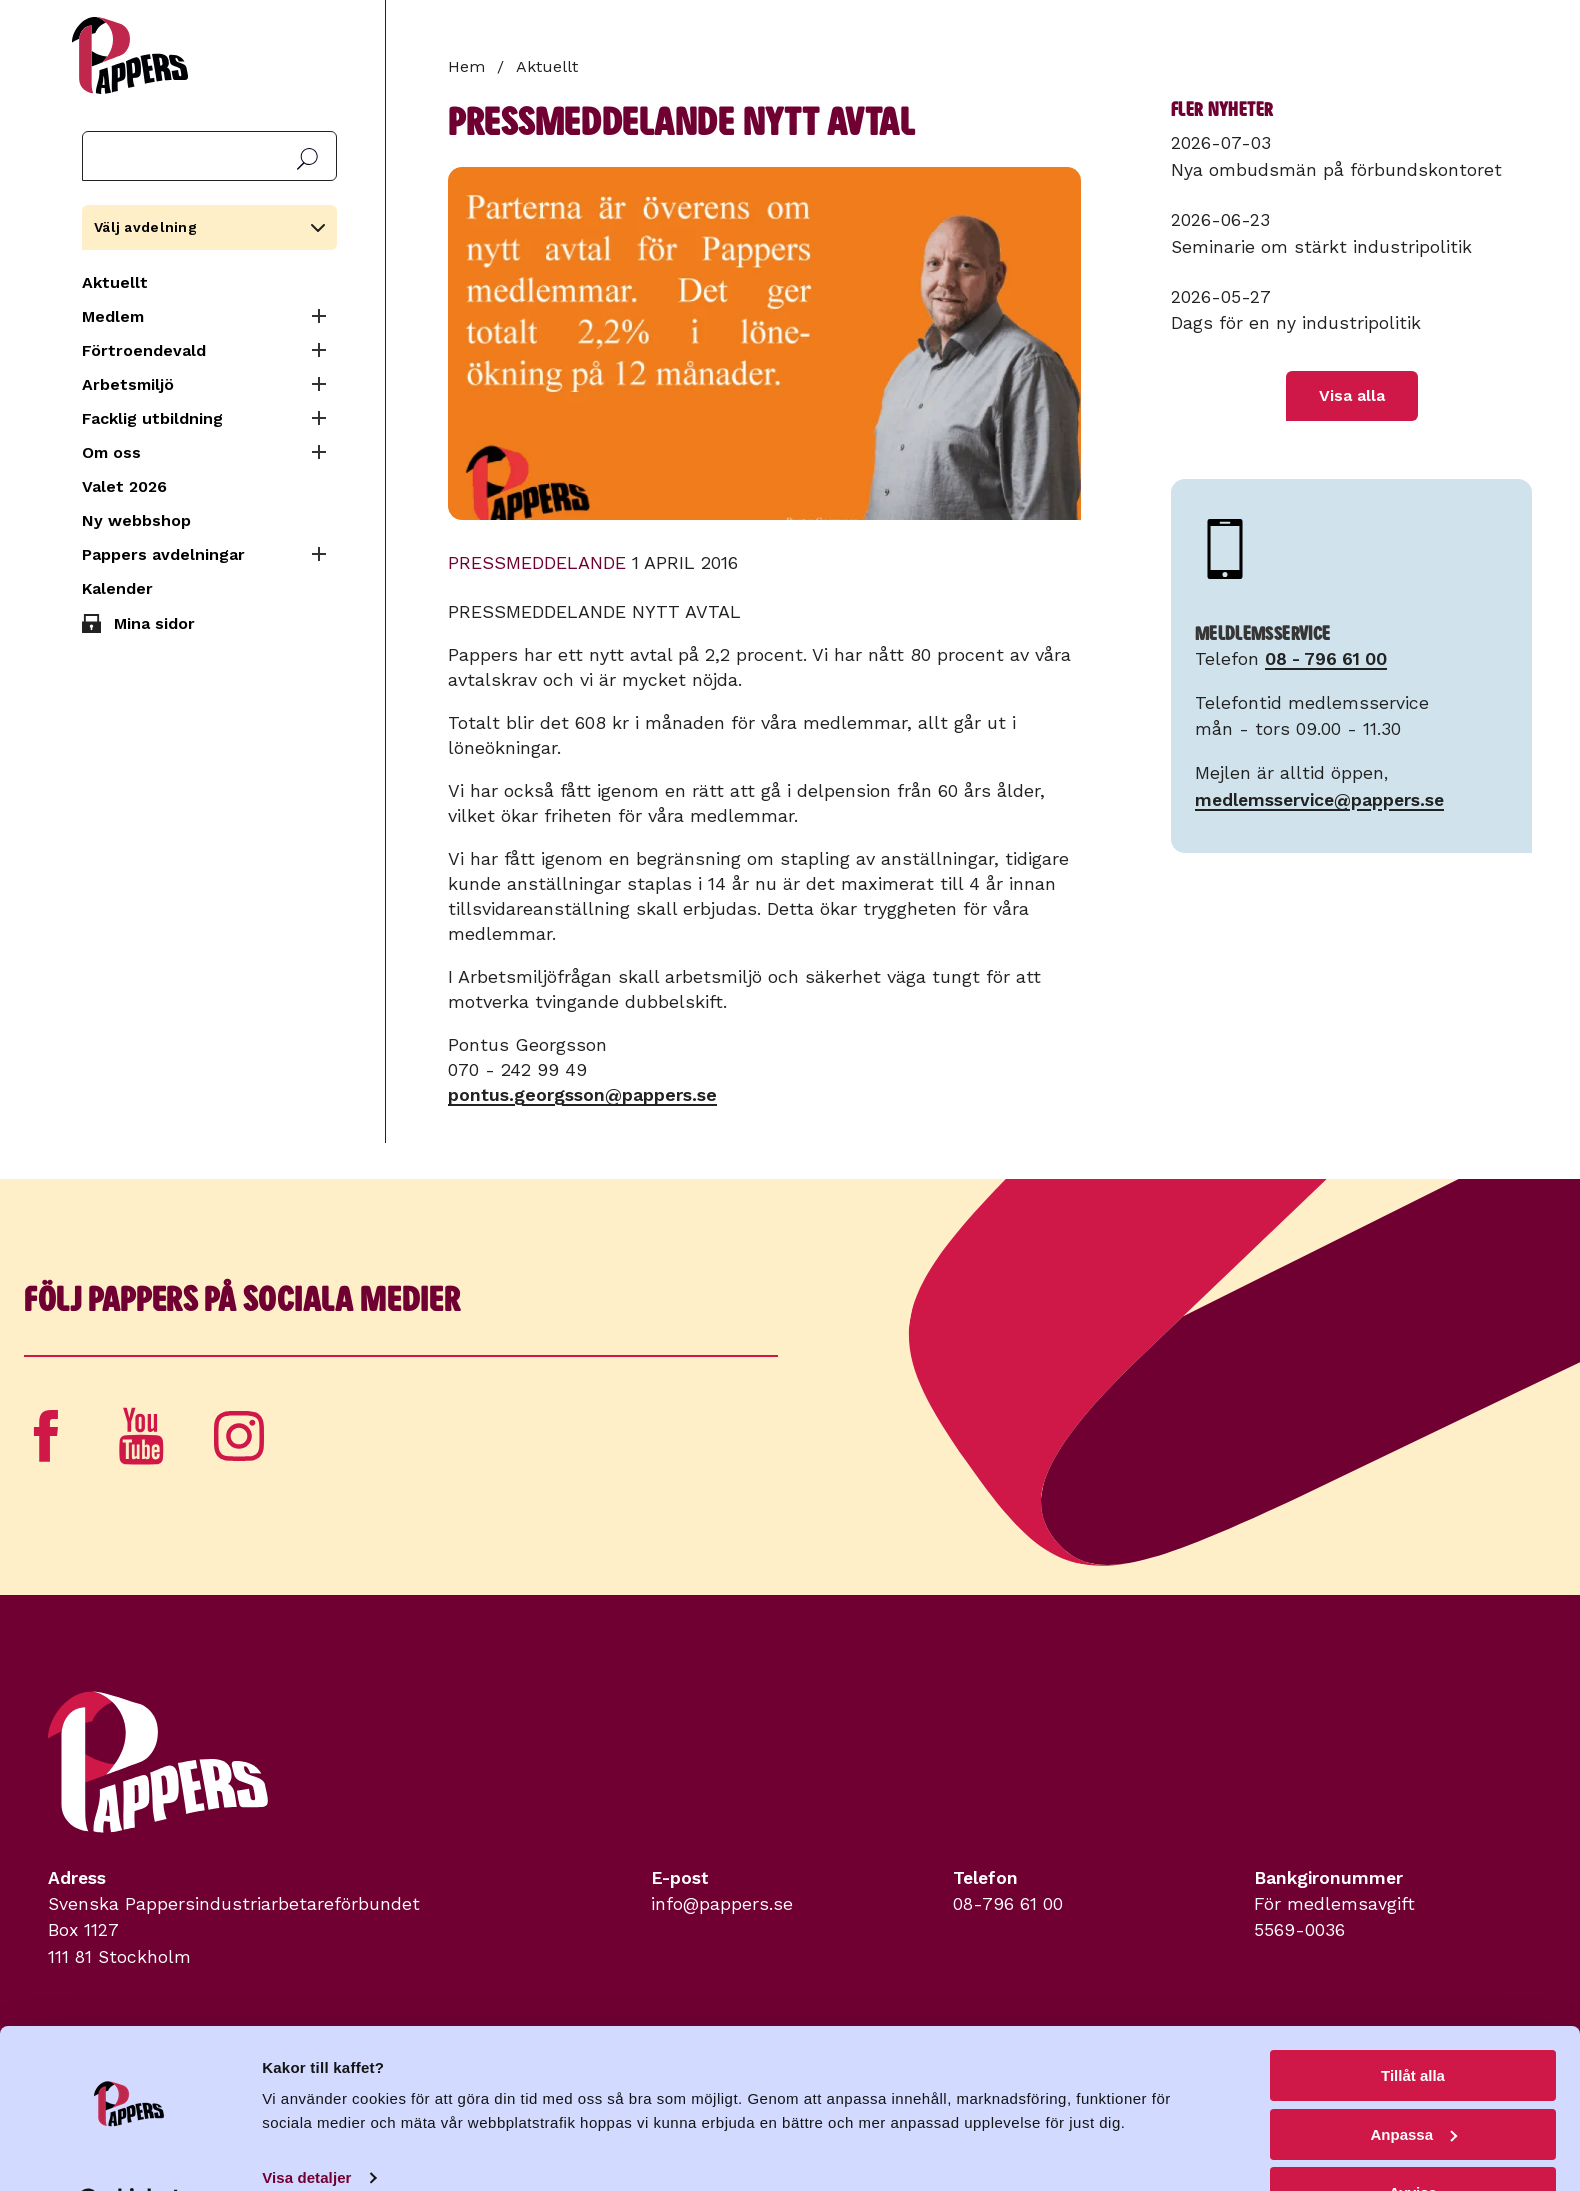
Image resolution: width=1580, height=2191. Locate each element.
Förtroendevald (144, 350)
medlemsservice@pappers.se (1319, 800)
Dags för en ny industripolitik (1296, 323)
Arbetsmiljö (128, 384)
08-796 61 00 (1008, 1904)
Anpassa (1413, 2083)
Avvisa (1413, 2141)
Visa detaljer (306, 2126)
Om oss (111, 452)
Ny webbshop (136, 520)
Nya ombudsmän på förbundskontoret (1336, 170)
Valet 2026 (124, 486)
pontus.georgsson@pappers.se (582, 1094)
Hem (466, 66)
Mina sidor (154, 623)
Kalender (117, 588)
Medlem (113, 316)
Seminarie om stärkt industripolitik (1321, 247)
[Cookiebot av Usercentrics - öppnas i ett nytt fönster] (129, 2152)
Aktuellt (115, 282)
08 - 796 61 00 (1326, 659)
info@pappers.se (722, 1904)
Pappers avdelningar (163, 554)
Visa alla (1352, 395)
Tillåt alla (1413, 2024)
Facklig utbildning (152, 418)
